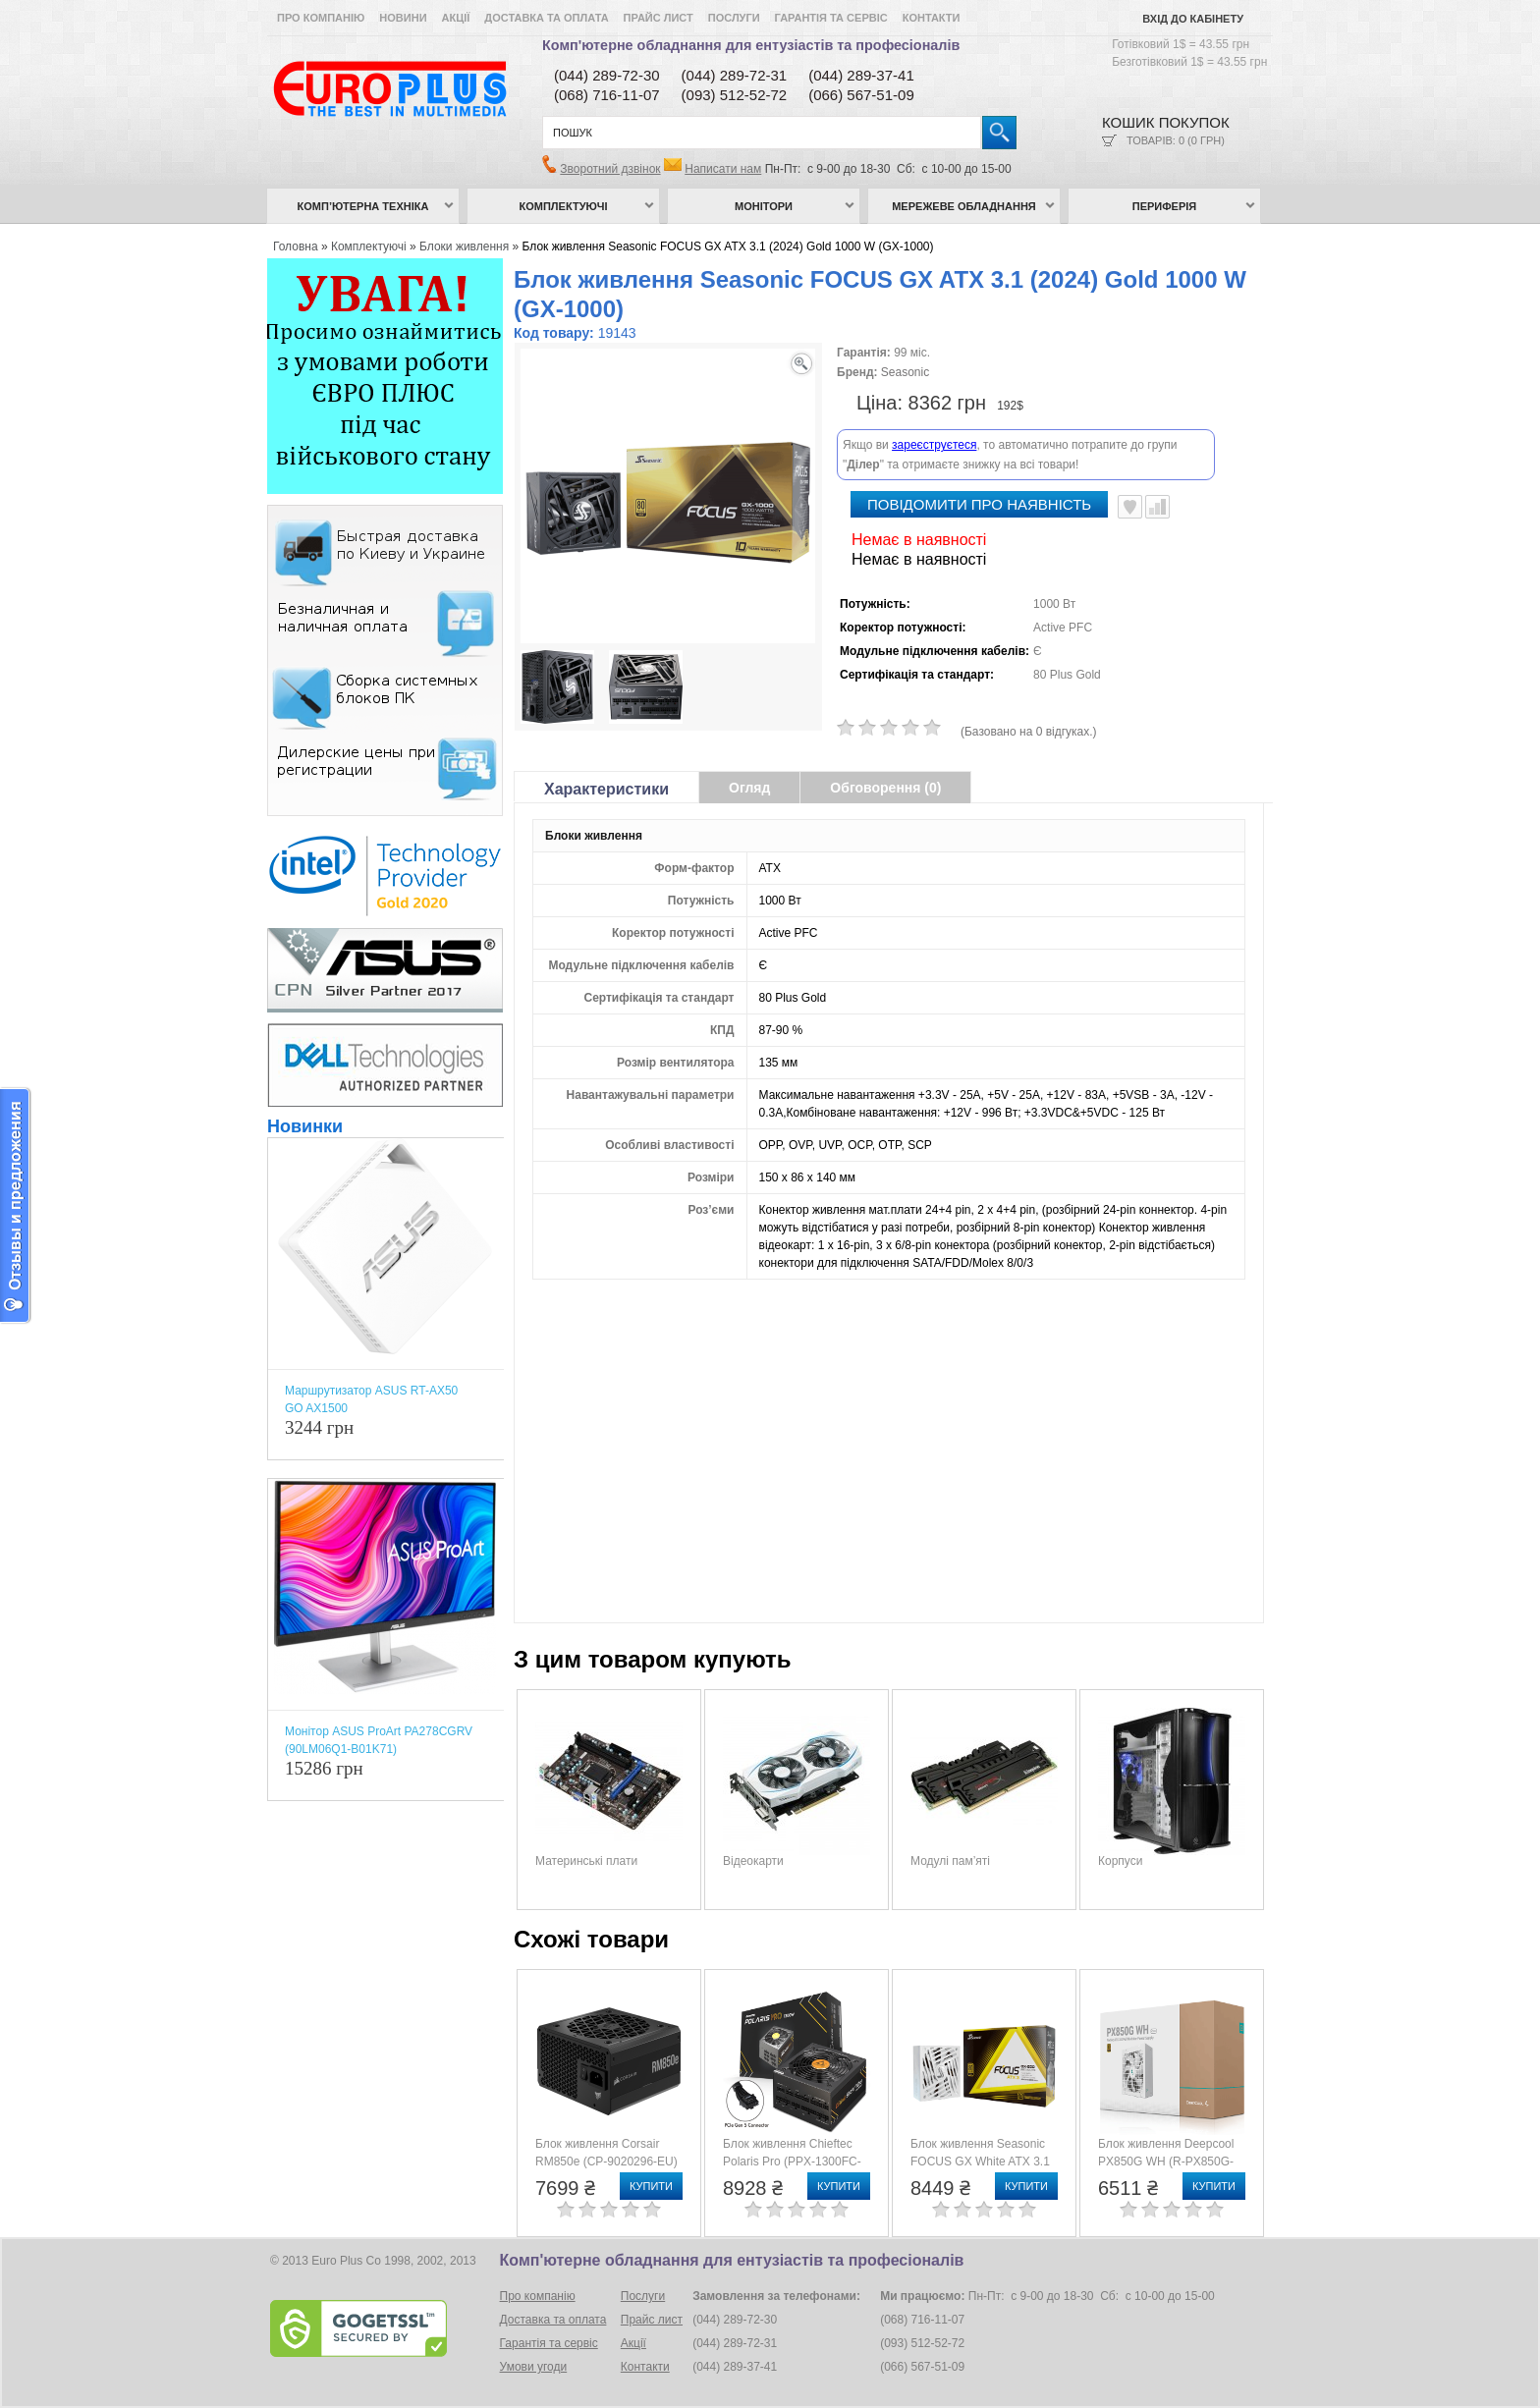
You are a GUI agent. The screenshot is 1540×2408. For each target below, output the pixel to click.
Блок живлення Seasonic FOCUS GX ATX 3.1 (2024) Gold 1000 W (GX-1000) (728, 246)
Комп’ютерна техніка (363, 206)
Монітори (764, 206)
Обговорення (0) (885, 787)
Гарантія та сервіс (831, 18)
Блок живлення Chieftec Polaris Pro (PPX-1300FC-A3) (792, 2161)
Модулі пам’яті (950, 1861)
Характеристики (606, 789)
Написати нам (723, 169)
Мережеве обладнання (964, 206)
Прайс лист (658, 18)
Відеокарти (753, 1861)
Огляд (749, 787)
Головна (295, 246)
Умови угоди (534, 2367)
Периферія (1164, 206)
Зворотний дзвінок (610, 169)
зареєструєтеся (934, 445)
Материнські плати (586, 1861)
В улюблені (1130, 507)
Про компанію (320, 18)
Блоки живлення (464, 246)
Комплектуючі (564, 206)
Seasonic (905, 372)
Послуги (734, 18)
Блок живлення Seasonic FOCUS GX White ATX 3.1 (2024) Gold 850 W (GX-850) (986, 2161)
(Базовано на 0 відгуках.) (1029, 732)
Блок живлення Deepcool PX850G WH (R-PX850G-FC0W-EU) (1166, 2161)
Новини (402, 18)
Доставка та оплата (546, 18)
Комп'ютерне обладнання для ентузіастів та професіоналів (751, 45)
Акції (456, 18)
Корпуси (1120, 1861)
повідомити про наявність (979, 504)
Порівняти (1157, 507)
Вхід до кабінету (1192, 19)
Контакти (932, 18)
